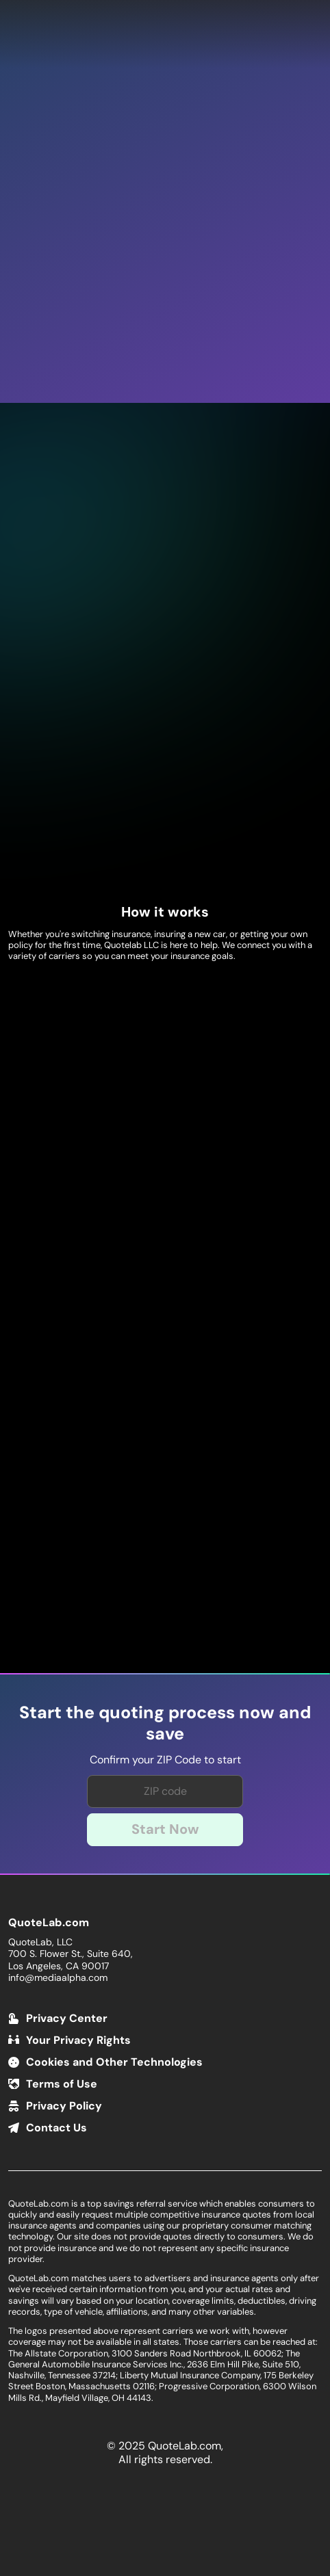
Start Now (165, 1829)
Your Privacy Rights (78, 2040)
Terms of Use (61, 2084)
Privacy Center (66, 2018)
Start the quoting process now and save (165, 1723)
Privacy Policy (64, 2106)
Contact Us (56, 2127)
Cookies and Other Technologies (114, 2062)
